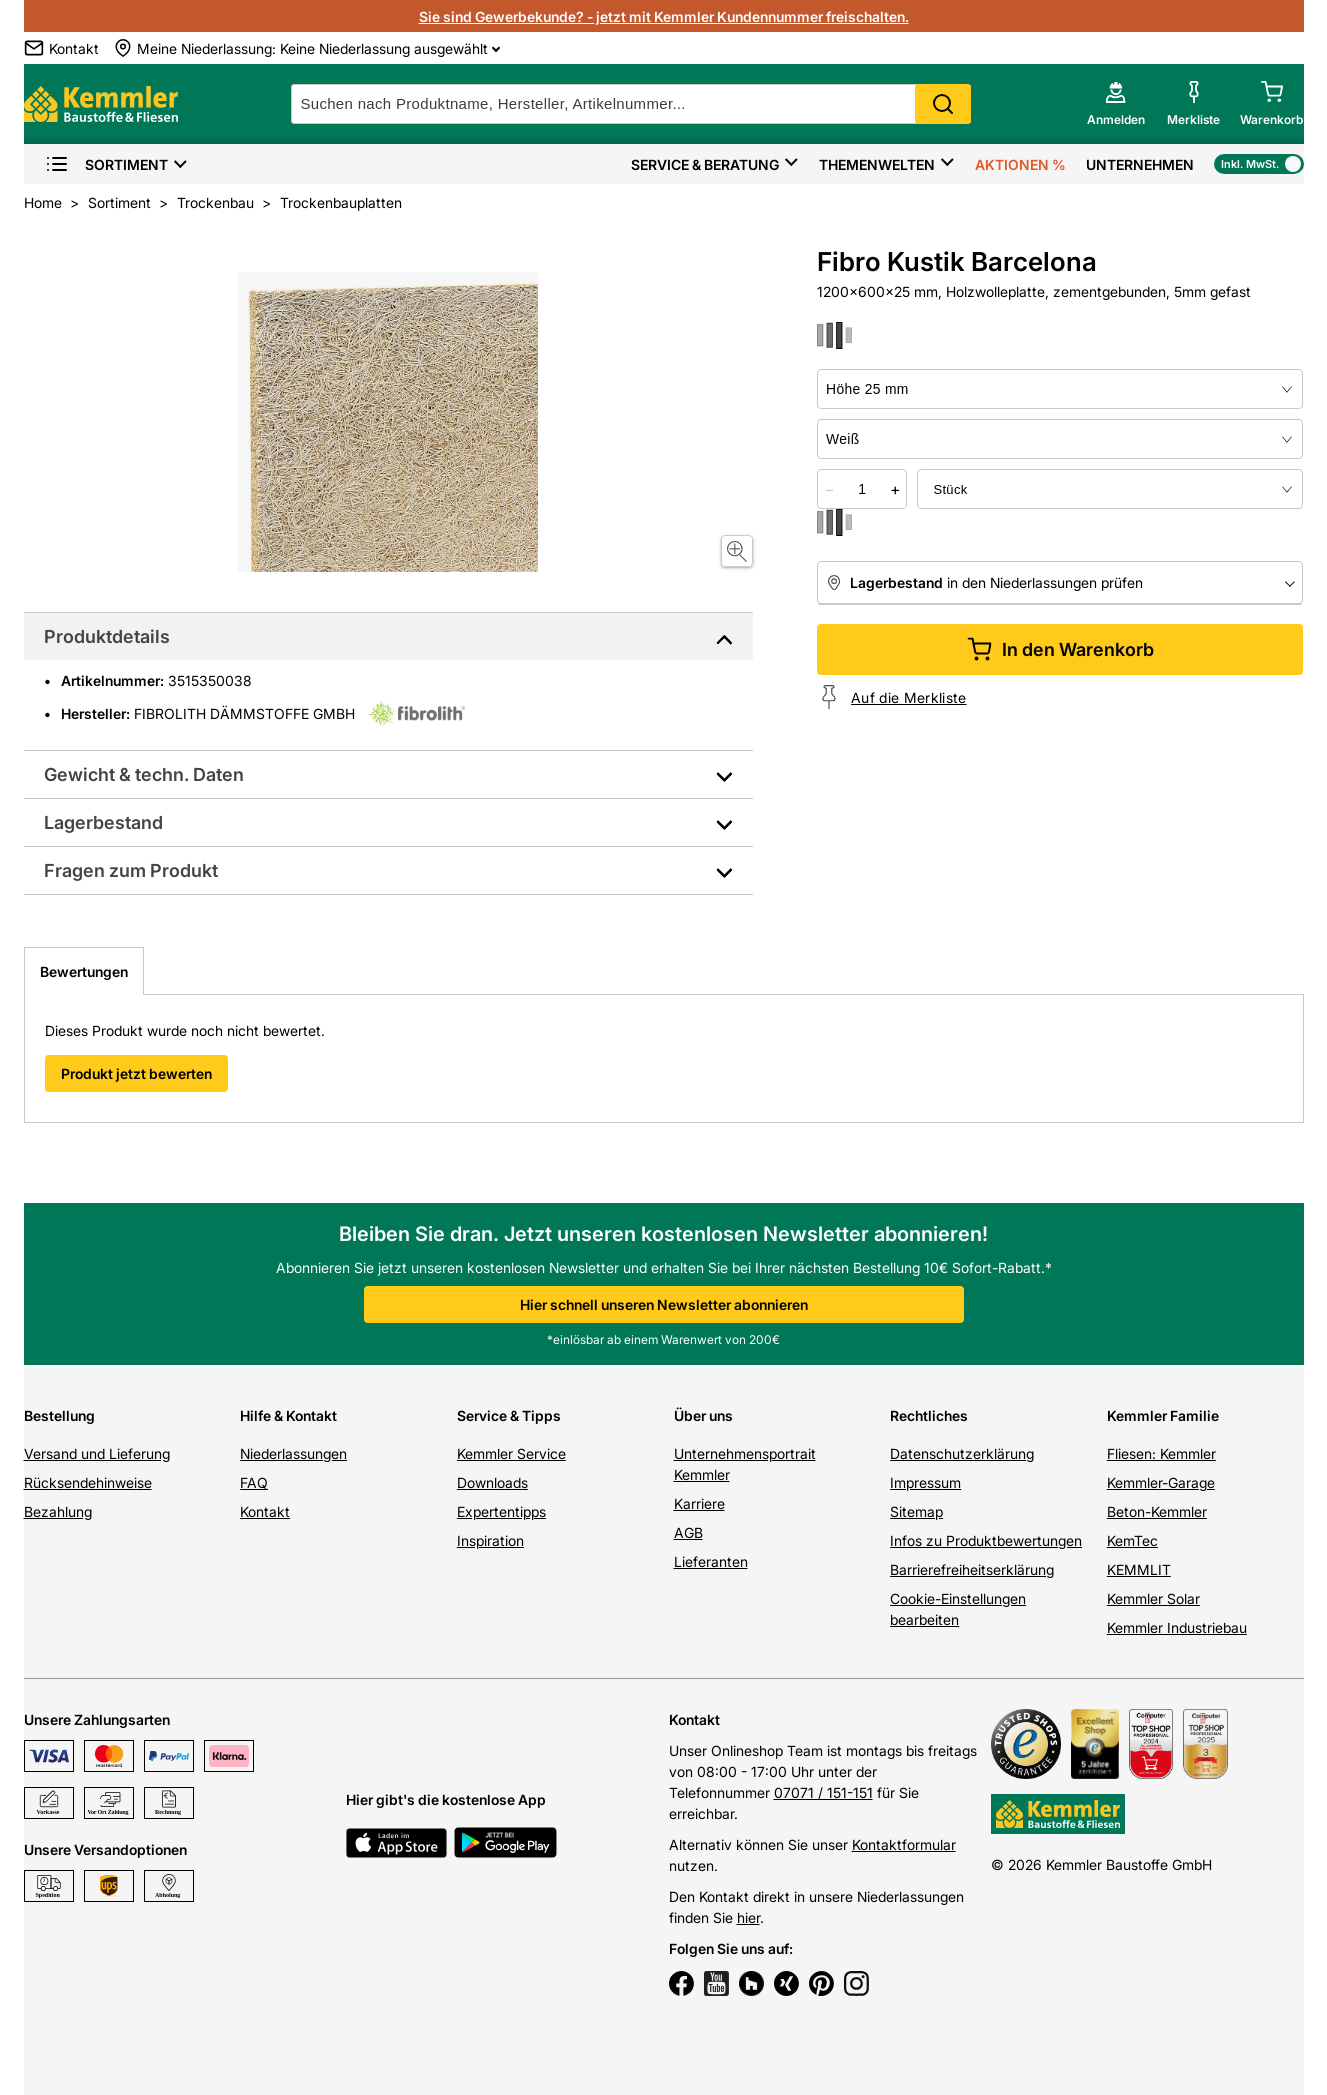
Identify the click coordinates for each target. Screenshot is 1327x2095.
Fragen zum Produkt (131, 870)
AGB (688, 1532)
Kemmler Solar (1153, 1598)
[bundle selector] (1110, 489)
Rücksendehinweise (88, 1482)
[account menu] (1116, 104)
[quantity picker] (862, 489)
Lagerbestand (103, 822)
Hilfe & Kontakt (288, 1415)
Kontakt (265, 1511)
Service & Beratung (705, 164)
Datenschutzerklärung (962, 1453)
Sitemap (916, 1511)
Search (943, 104)
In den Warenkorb (1060, 649)
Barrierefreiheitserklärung (972, 1569)
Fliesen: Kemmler (1161, 1453)
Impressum (925, 1482)
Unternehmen (1140, 164)
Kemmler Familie (1163, 1415)
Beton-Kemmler (1157, 1511)
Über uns (703, 1415)
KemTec (1132, 1540)
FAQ (254, 1482)
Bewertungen (84, 971)
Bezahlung (58, 1511)
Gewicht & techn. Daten (144, 774)
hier (748, 1917)
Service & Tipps (509, 1415)
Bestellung (59, 1415)
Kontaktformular (904, 1844)
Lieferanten (711, 1561)
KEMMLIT (1139, 1569)
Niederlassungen (293, 1453)
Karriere (699, 1503)
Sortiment (106, 164)
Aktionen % (1020, 164)
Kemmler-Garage (1161, 1482)
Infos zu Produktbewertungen (986, 1540)
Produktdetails (107, 636)
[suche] (631, 104)
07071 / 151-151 (823, 1792)
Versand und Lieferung (97, 1453)
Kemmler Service (511, 1453)
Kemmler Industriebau (1177, 1627)
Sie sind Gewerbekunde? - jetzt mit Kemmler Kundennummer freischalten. (664, 16)
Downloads (492, 1482)
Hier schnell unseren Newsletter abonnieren (664, 1304)
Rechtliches (929, 1415)
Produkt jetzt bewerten (136, 1073)
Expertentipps (501, 1511)
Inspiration (490, 1540)
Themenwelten (877, 164)
